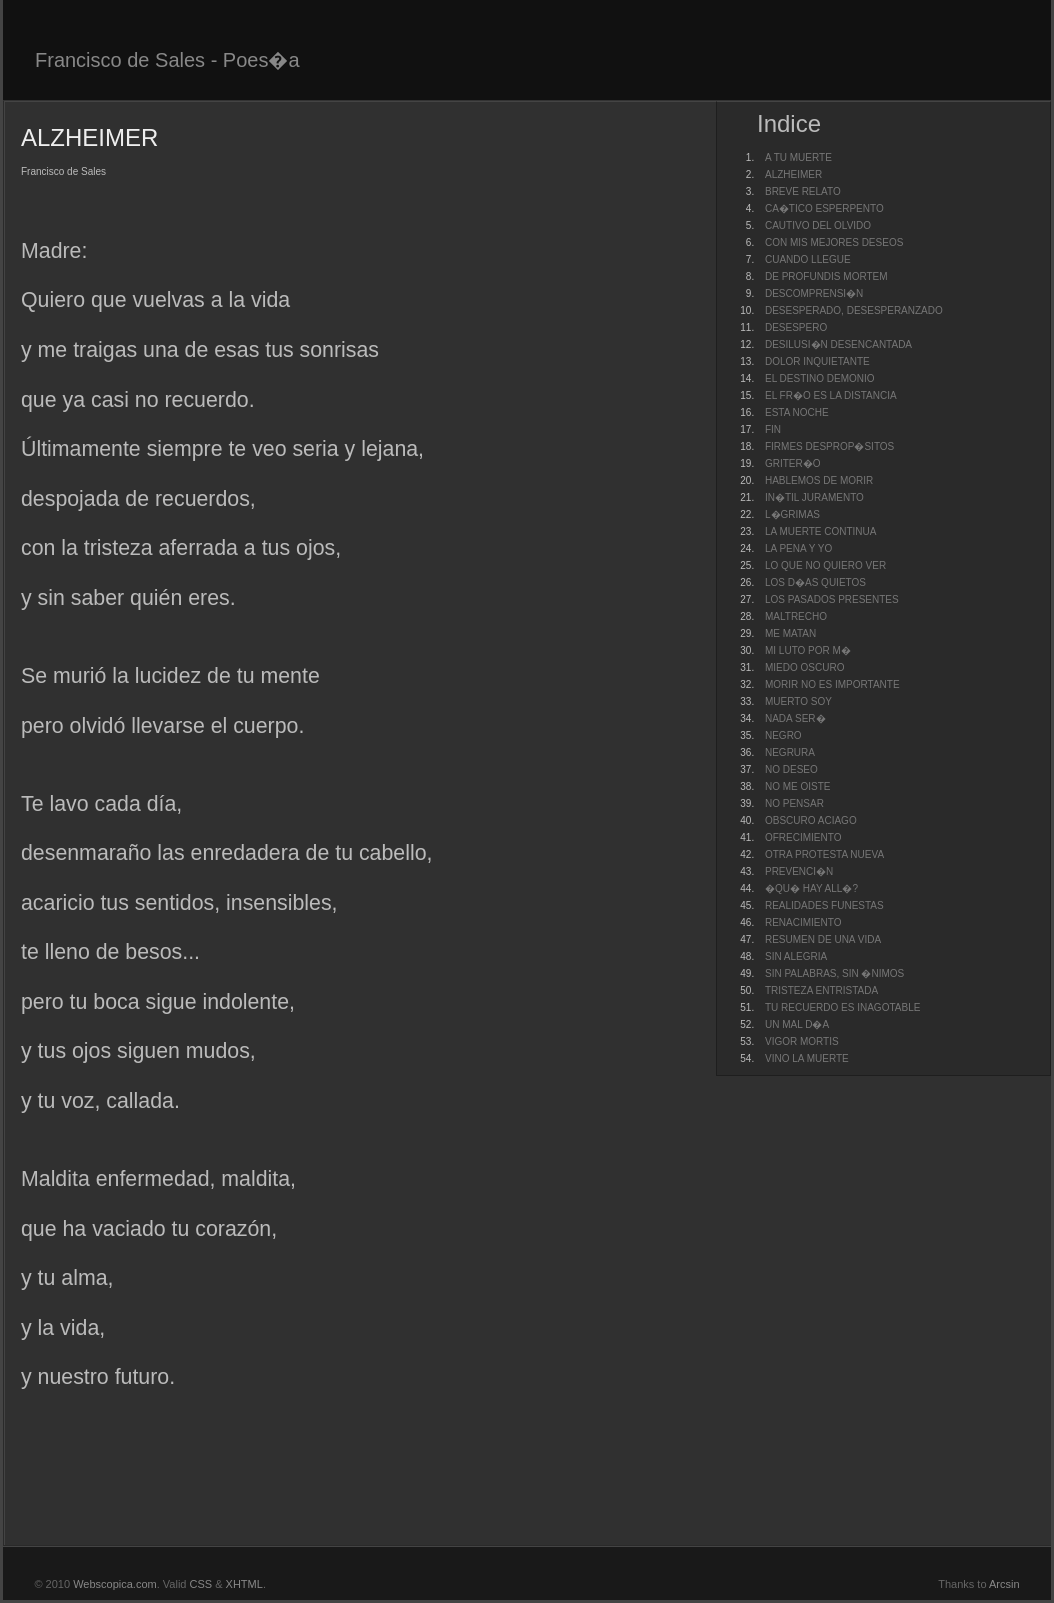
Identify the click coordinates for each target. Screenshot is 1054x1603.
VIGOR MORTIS (802, 1041)
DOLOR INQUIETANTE (817, 361)
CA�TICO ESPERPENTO (824, 208)
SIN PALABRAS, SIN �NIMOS (834, 973)
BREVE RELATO (803, 191)
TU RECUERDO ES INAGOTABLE (842, 1007)
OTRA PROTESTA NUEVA (824, 854)
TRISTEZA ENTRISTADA (821, 990)
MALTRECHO (796, 616)
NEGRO (783, 735)
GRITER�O (793, 463)
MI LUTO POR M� (808, 650)
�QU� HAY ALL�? (811, 888)
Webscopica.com (115, 1584)
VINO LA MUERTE (807, 1058)
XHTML (244, 1584)
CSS (201, 1584)
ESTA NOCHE (797, 412)
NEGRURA (790, 752)
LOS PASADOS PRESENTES (832, 599)
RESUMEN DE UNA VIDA (823, 939)
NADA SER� (795, 718)
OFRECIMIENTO (803, 837)
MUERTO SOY (798, 701)
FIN (773, 429)
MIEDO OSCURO (804, 667)
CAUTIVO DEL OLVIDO (818, 225)
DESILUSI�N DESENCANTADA (838, 344)
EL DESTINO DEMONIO (820, 378)
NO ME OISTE (798, 786)
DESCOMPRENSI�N (814, 293)
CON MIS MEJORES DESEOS (834, 242)
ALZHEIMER (793, 174)
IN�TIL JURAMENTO (814, 497)
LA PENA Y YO (798, 548)
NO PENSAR (794, 803)
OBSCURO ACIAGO (811, 820)
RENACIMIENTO (803, 922)
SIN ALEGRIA (796, 956)
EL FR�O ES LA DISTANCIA (831, 395)
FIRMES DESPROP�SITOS (829, 446)
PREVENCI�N (799, 871)
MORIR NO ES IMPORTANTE (832, 684)
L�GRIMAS (792, 514)
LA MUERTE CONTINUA (821, 531)
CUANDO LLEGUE (808, 259)
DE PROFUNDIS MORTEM (826, 276)
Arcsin (1004, 1584)
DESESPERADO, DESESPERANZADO (854, 310)
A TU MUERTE (798, 157)
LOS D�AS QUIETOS (815, 582)
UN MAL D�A (797, 1024)
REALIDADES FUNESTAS (824, 905)
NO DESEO (791, 769)
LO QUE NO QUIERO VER (825, 565)
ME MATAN (790, 633)
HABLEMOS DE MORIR (819, 480)
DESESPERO (796, 327)
